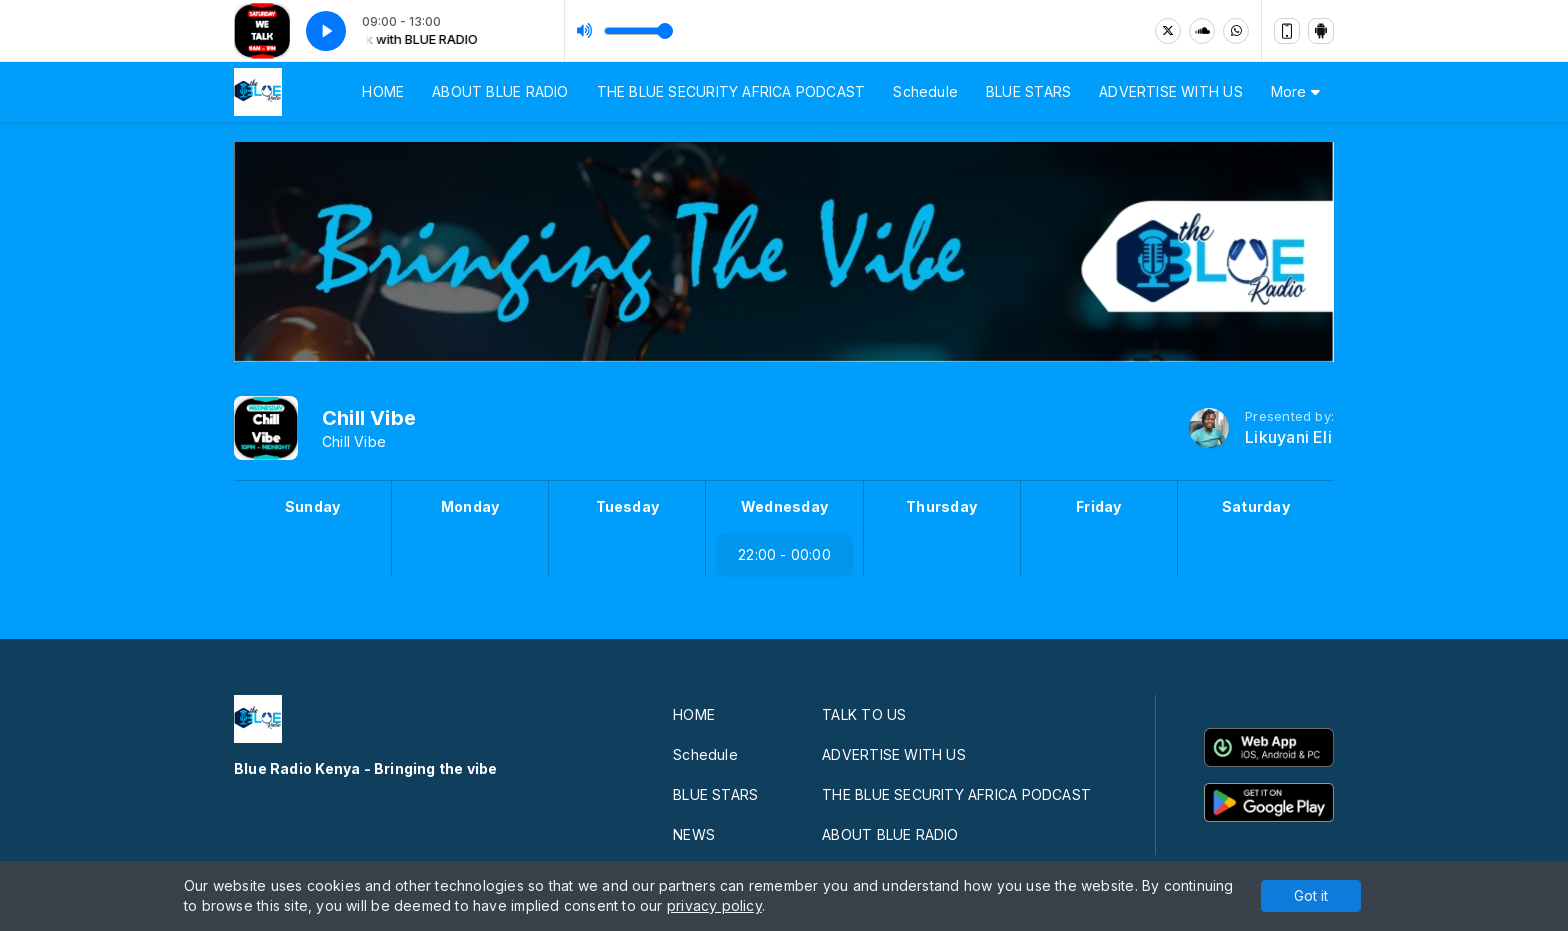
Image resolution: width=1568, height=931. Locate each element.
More (1295, 91)
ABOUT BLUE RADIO (500, 91)
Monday (470, 506)
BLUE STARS (1028, 91)
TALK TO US (864, 714)
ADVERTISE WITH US (1171, 91)
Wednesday (784, 506)
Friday (1098, 506)
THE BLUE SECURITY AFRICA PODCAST (731, 91)
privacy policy (714, 905)
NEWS (694, 834)
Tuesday (627, 506)
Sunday (312, 506)
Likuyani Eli (1288, 437)
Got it (1311, 895)
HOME (383, 91)
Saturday (1256, 506)
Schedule (925, 91)
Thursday (941, 506)
